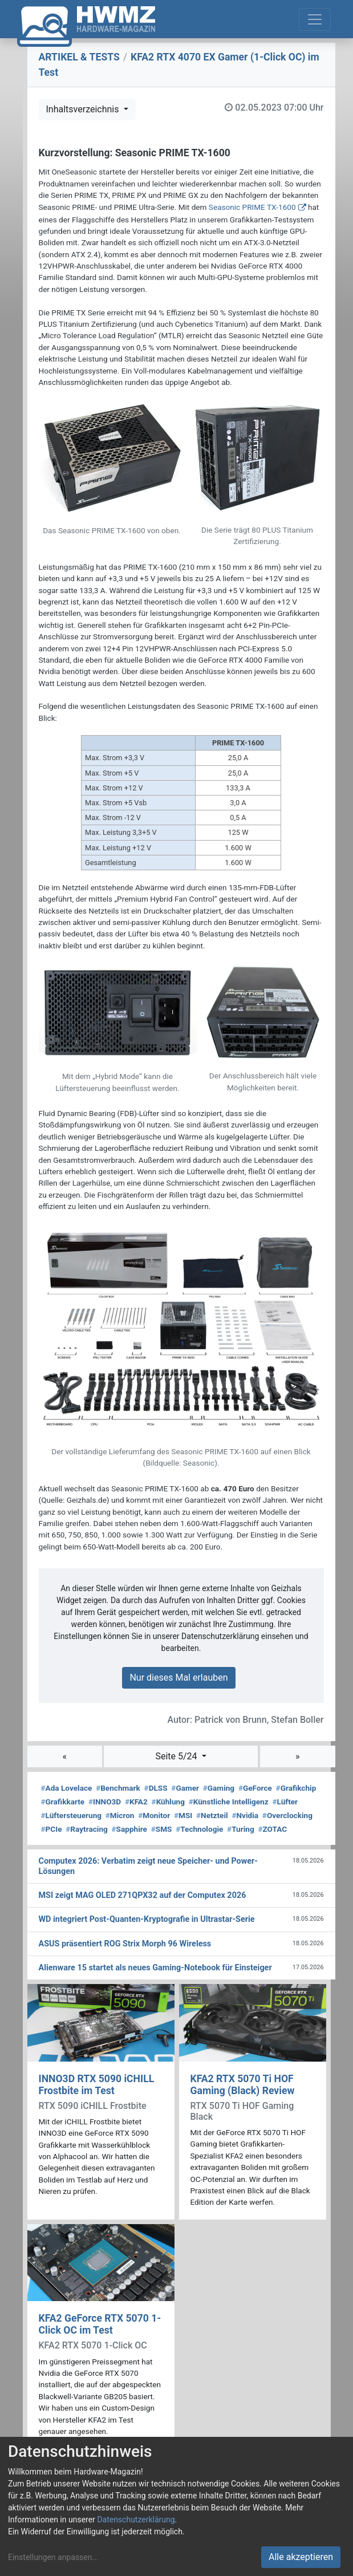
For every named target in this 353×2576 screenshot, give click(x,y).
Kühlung (168, 1801)
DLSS (156, 1787)
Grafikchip (296, 1787)
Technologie (199, 1828)
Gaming (218, 1787)
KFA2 (136, 1801)
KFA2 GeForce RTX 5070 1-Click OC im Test (100, 2324)
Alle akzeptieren (301, 2556)
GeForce (255, 1787)
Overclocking (287, 1815)
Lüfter (285, 1801)
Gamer (185, 1787)
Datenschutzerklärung (136, 2519)
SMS (161, 1828)
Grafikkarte (63, 1801)
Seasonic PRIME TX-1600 (252, 207)
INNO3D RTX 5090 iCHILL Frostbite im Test (97, 2084)
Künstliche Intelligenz (229, 1801)
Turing (240, 1828)
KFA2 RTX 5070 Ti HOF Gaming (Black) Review (242, 2084)
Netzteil (212, 1815)
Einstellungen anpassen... (53, 2557)
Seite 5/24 (177, 1756)
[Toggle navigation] (315, 19)
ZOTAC (272, 1828)
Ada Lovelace (66, 1787)
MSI (183, 1815)
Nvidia (245, 1815)
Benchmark (118, 1787)
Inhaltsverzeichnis (83, 109)
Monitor (154, 1815)
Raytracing (87, 1828)
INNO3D (104, 1801)
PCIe (51, 1828)
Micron (120, 1815)
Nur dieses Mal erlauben (178, 1677)
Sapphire (129, 1828)
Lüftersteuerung (71, 1815)
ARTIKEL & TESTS (79, 57)
